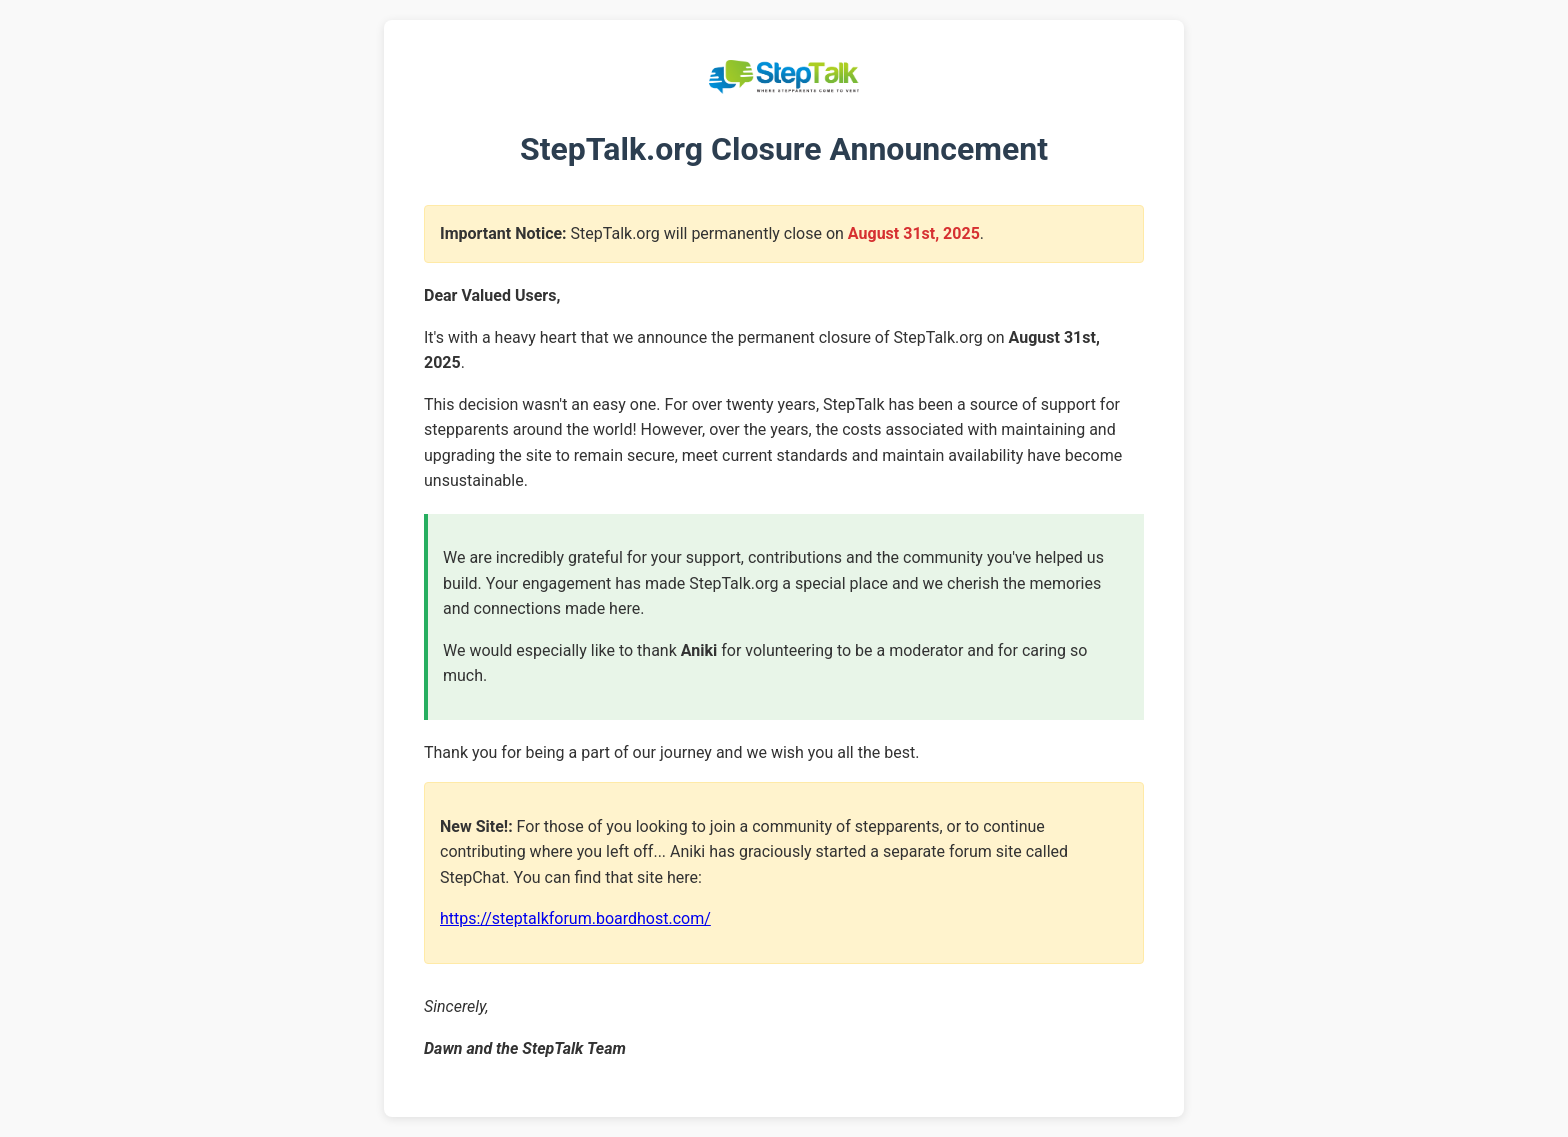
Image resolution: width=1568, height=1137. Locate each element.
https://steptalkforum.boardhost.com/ (575, 918)
